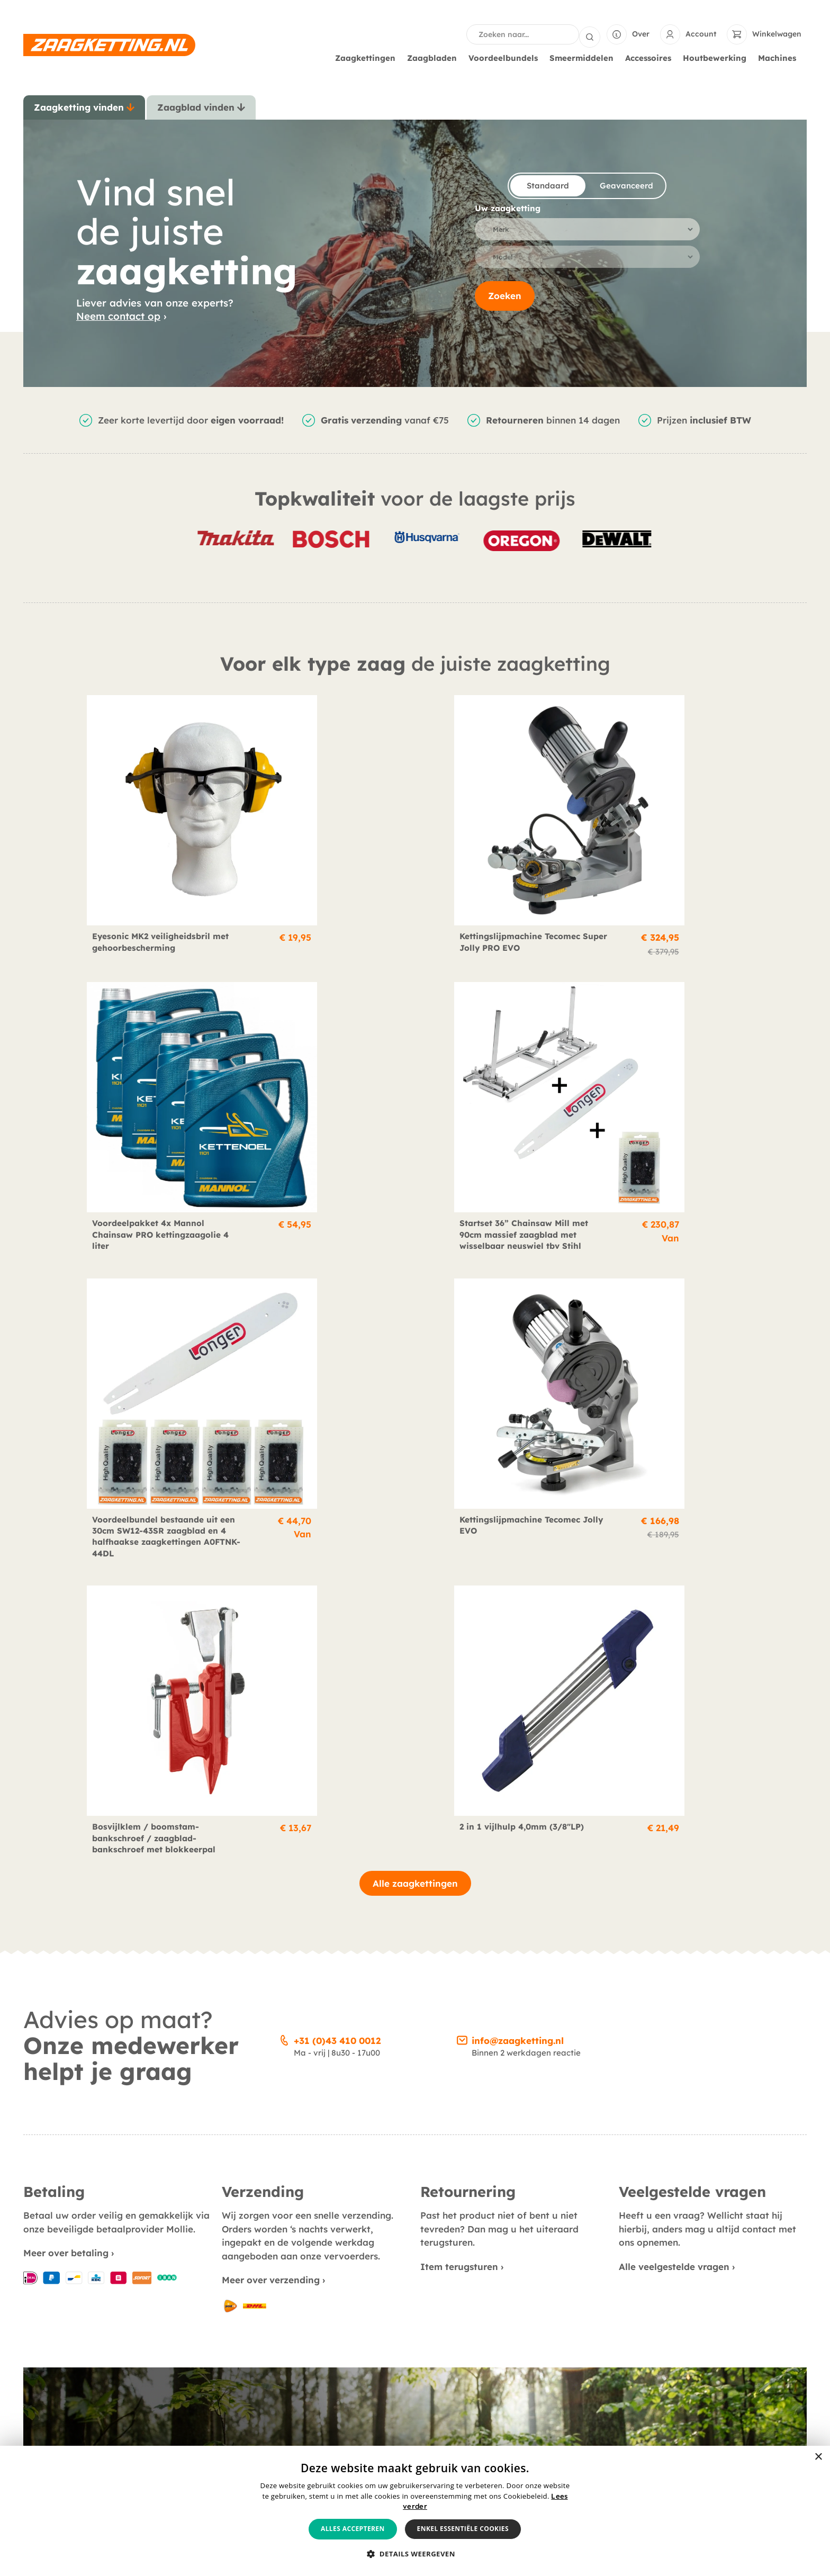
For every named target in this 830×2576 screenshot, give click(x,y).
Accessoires (650, 57)
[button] (415, 2554)
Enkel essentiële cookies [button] (463, 2528)
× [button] (818, 2457)
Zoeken (504, 298)
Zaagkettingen (368, 57)
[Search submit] (589, 33)
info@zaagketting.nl (518, 1373)
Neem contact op (118, 315)
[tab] (84, 106)
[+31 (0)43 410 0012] (284, 1372)
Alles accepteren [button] (353, 2528)
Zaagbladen (434, 57)
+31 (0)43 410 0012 (337, 1373)
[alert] (415, 2511)
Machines (779, 57)
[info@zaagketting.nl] (462, 1372)
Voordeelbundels (505, 57)
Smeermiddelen (584, 57)
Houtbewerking (717, 57)
